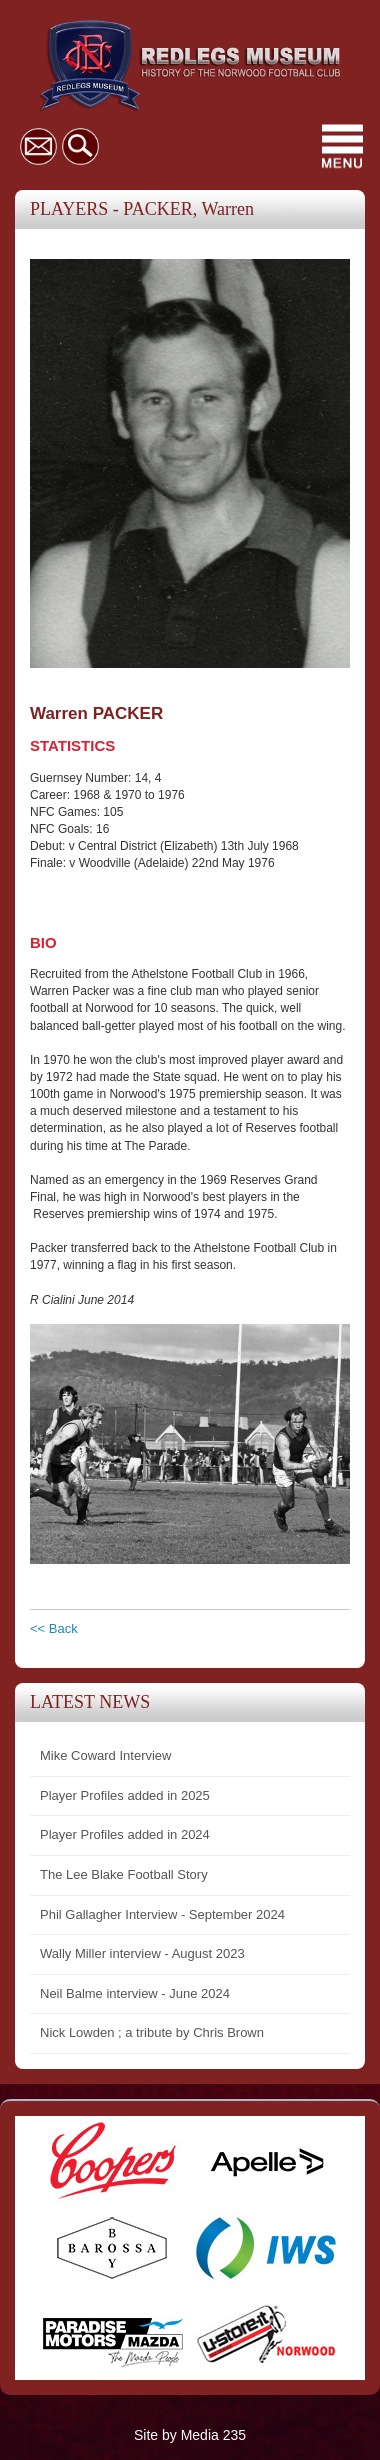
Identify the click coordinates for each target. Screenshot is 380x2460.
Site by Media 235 (190, 2435)
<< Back (54, 1628)
